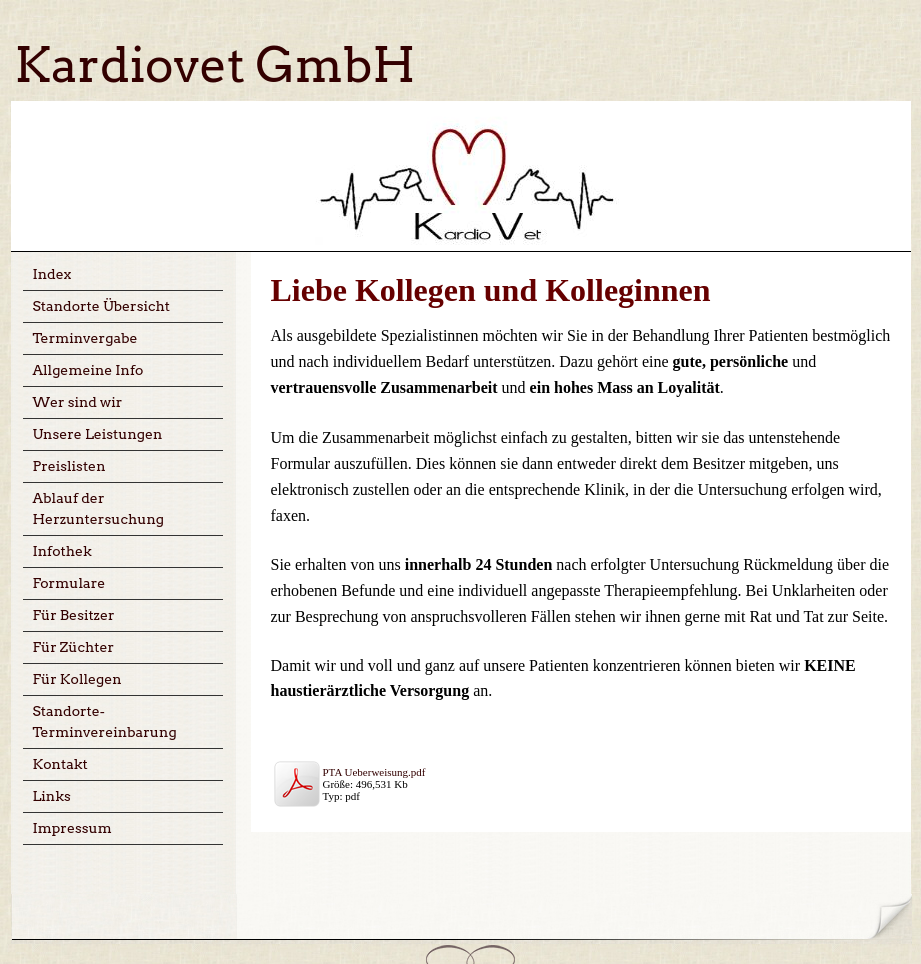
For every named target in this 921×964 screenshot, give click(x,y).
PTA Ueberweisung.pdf (374, 772)
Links (52, 796)
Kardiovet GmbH (215, 65)
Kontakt (60, 764)
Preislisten (69, 466)
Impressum (72, 828)
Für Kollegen (77, 679)
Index (52, 274)
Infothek (62, 551)
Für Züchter (74, 647)
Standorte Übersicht (102, 306)
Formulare (69, 583)
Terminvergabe (85, 338)
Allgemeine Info (88, 370)
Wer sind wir (78, 402)
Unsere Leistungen (98, 434)
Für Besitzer (74, 615)
